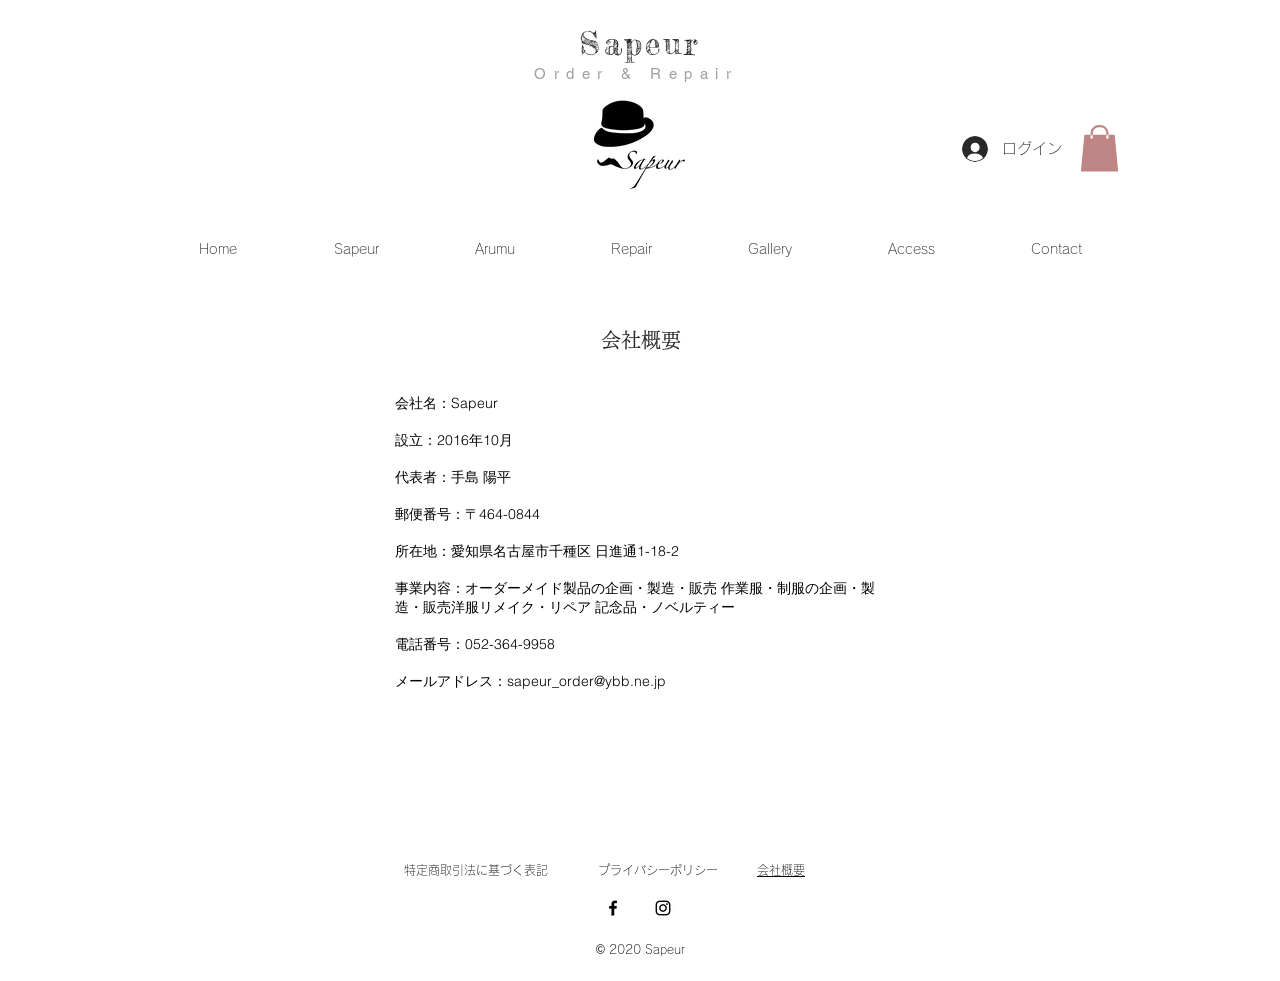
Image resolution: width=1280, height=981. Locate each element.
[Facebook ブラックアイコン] (613, 908)
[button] (1099, 148)
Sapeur (640, 43)
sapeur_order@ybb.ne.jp (586, 681)
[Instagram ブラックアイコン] (663, 908)
